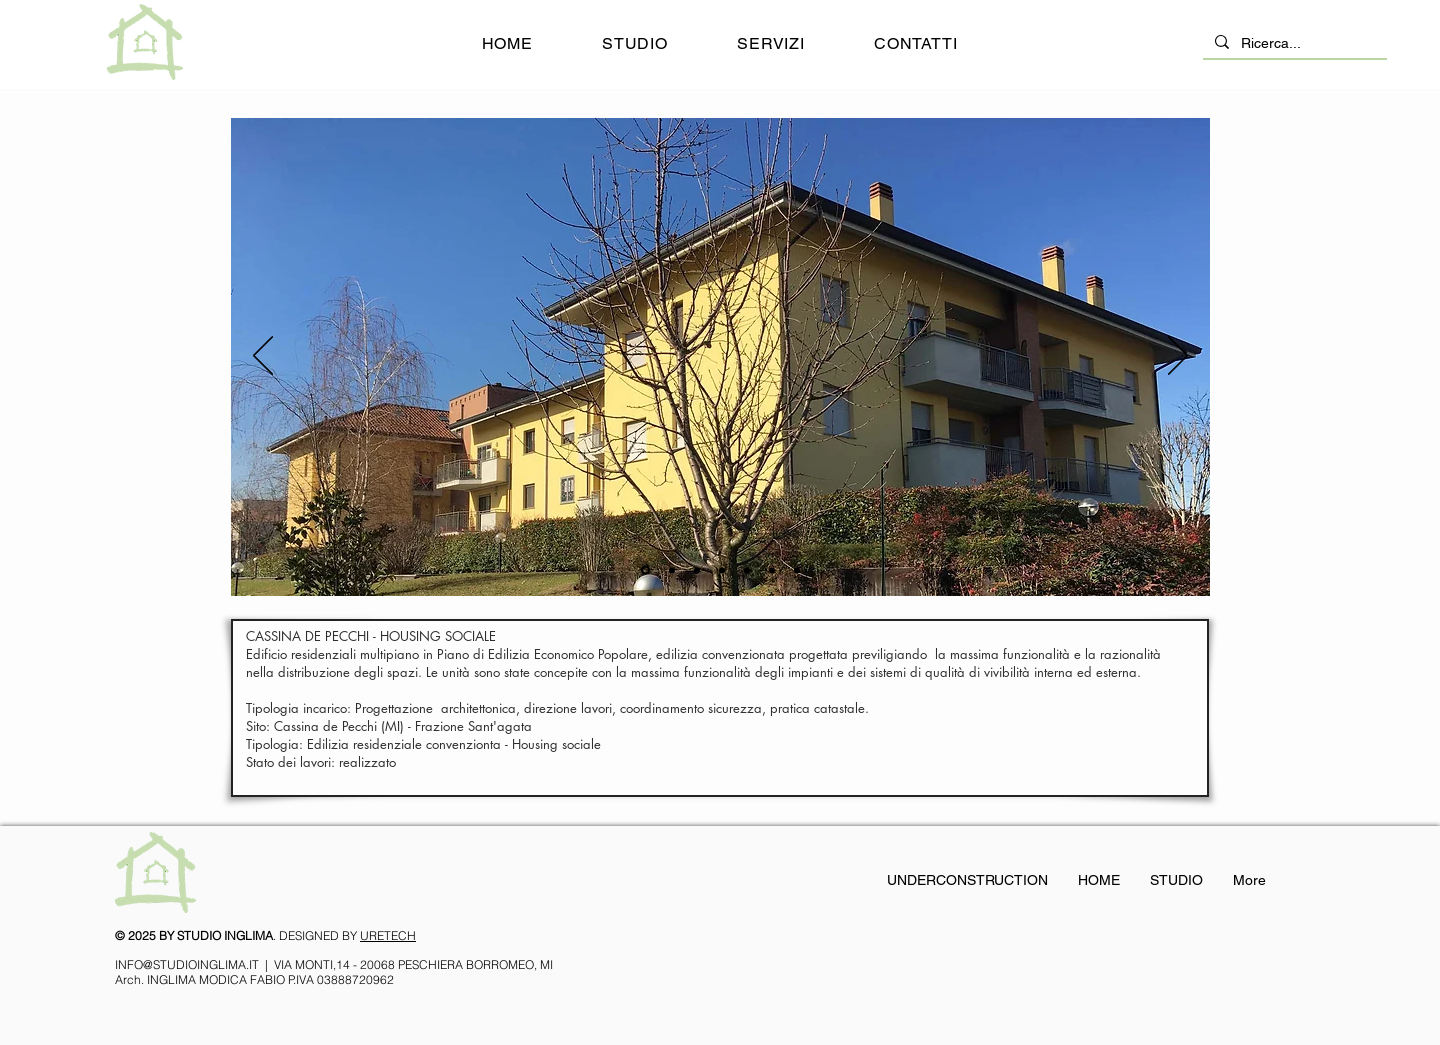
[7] (722, 570)
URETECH (388, 935)
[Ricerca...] (1293, 44)
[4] (747, 570)
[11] (672, 570)
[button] (771, 43)
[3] (697, 570)
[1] (645, 570)
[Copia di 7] (797, 570)
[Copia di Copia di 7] (772, 570)
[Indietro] (263, 357)
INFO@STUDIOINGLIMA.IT (187, 964)
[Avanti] (1178, 357)
